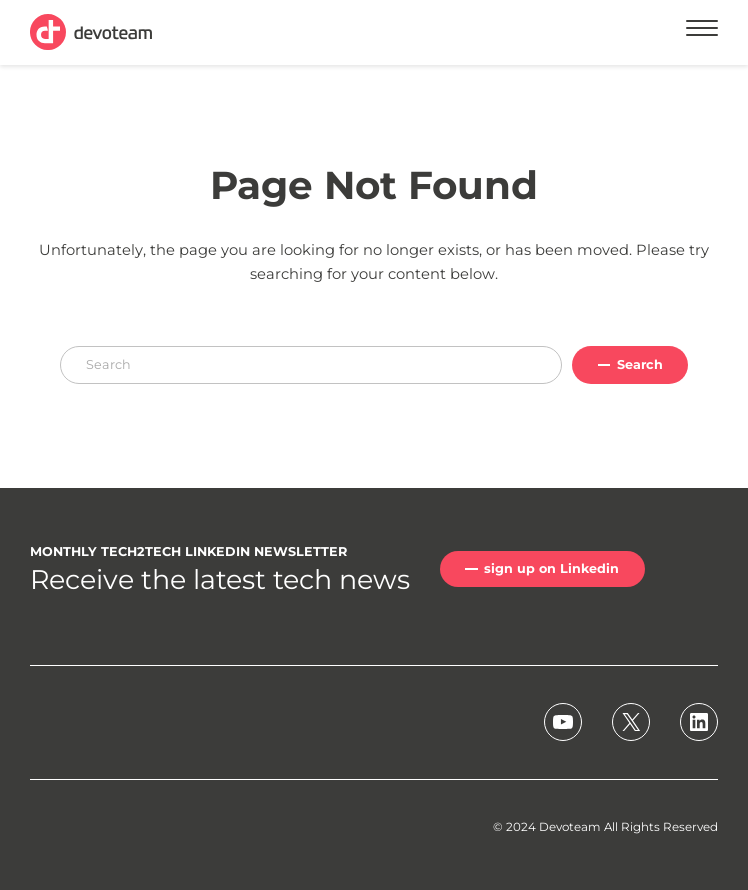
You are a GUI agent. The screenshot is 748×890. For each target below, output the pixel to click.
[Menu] (702, 31)
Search (640, 364)
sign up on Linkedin (551, 568)
